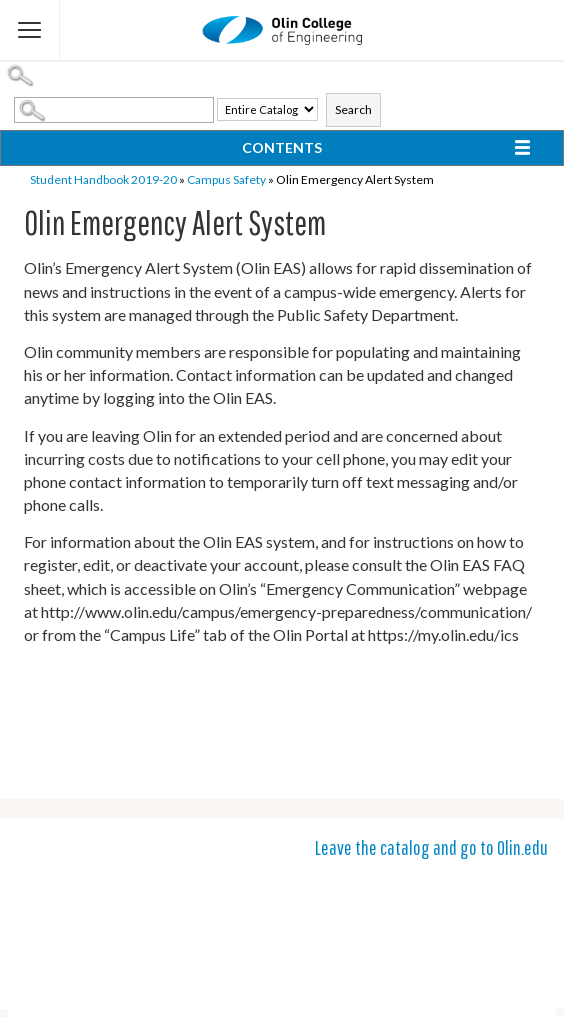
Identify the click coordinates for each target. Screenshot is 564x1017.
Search (353, 109)
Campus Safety (226, 179)
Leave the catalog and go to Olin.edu (431, 847)
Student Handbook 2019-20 (103, 179)
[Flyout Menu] (30, 30)
